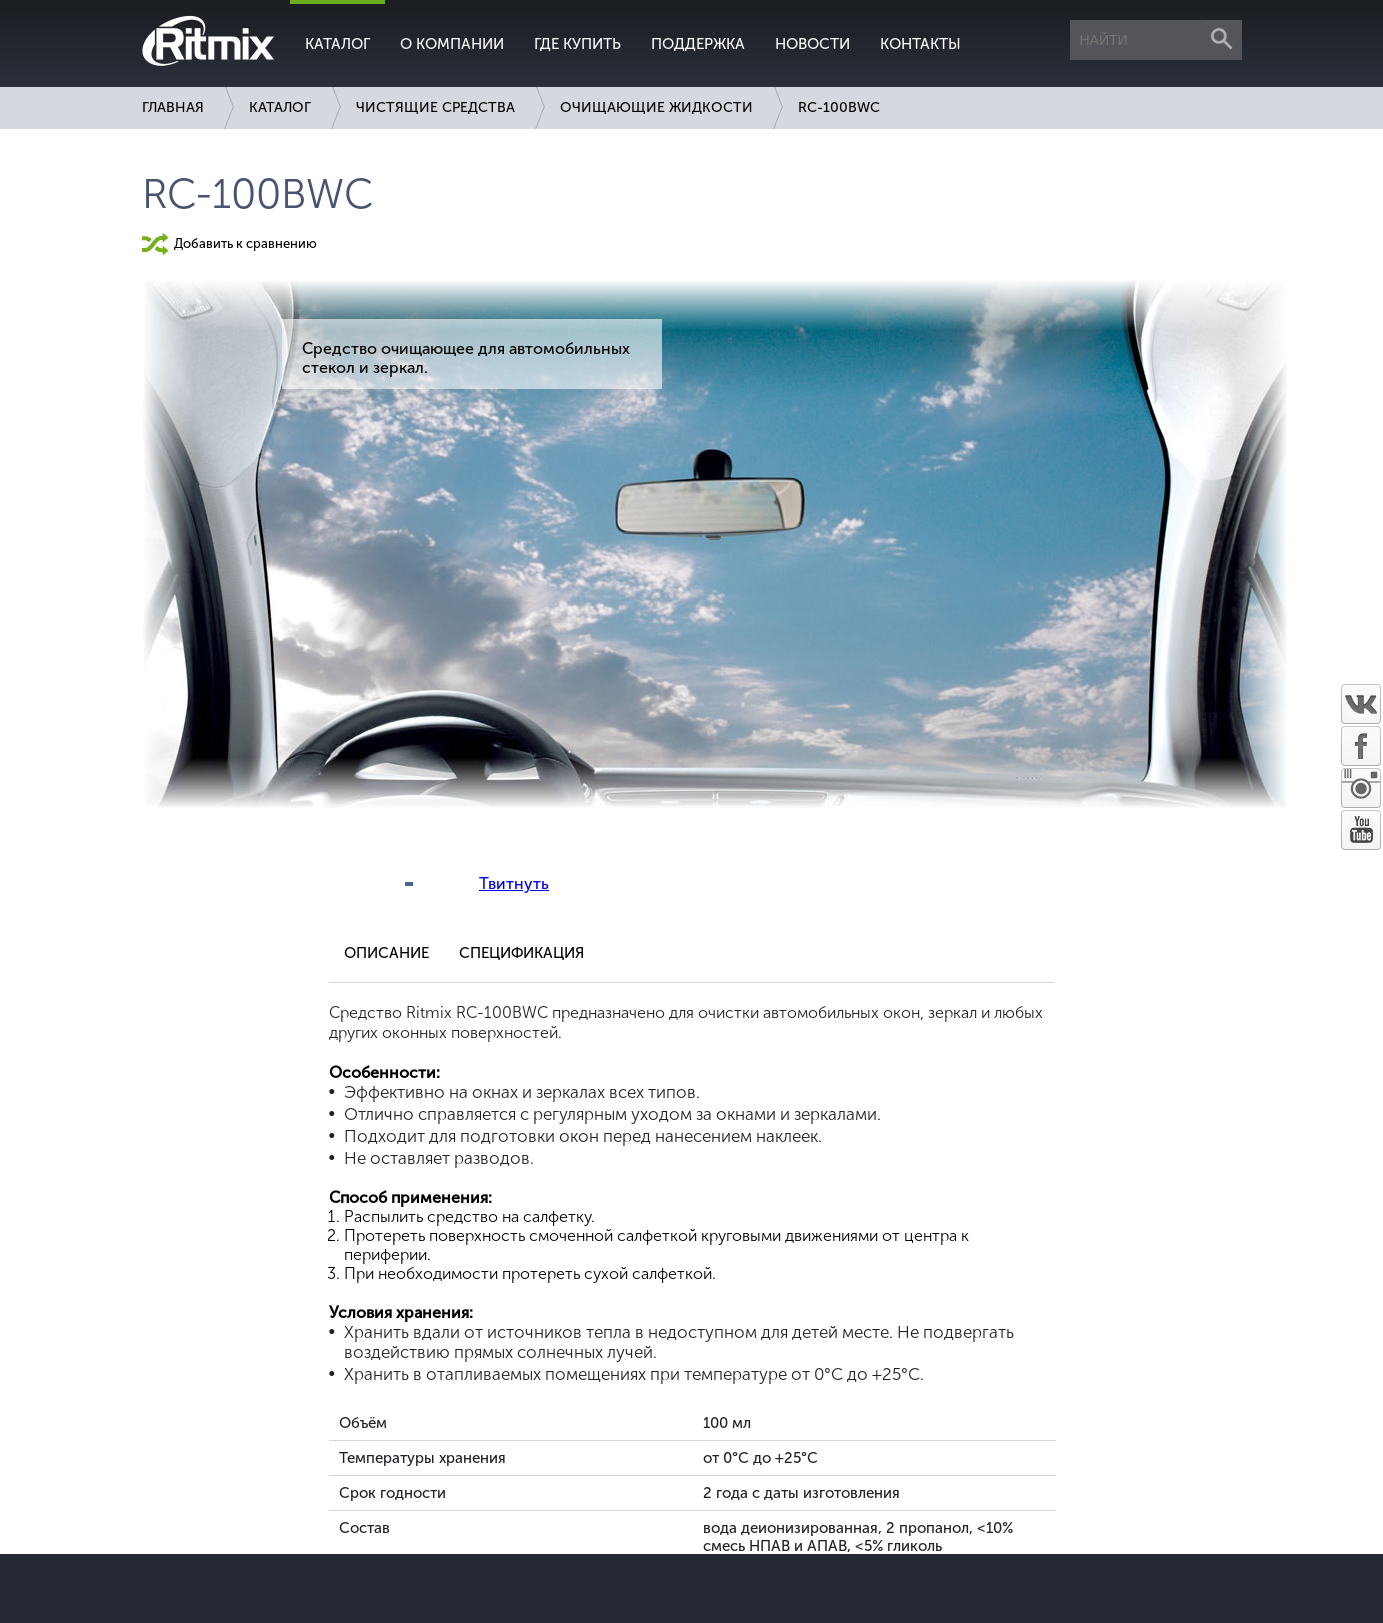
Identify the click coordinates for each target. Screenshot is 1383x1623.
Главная (173, 107)
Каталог (337, 44)
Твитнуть (514, 883)
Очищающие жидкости (656, 107)
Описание (386, 953)
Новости (812, 44)
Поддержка (698, 44)
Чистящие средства (435, 107)
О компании (452, 44)
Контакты (920, 44)
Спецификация (521, 953)
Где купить (577, 44)
